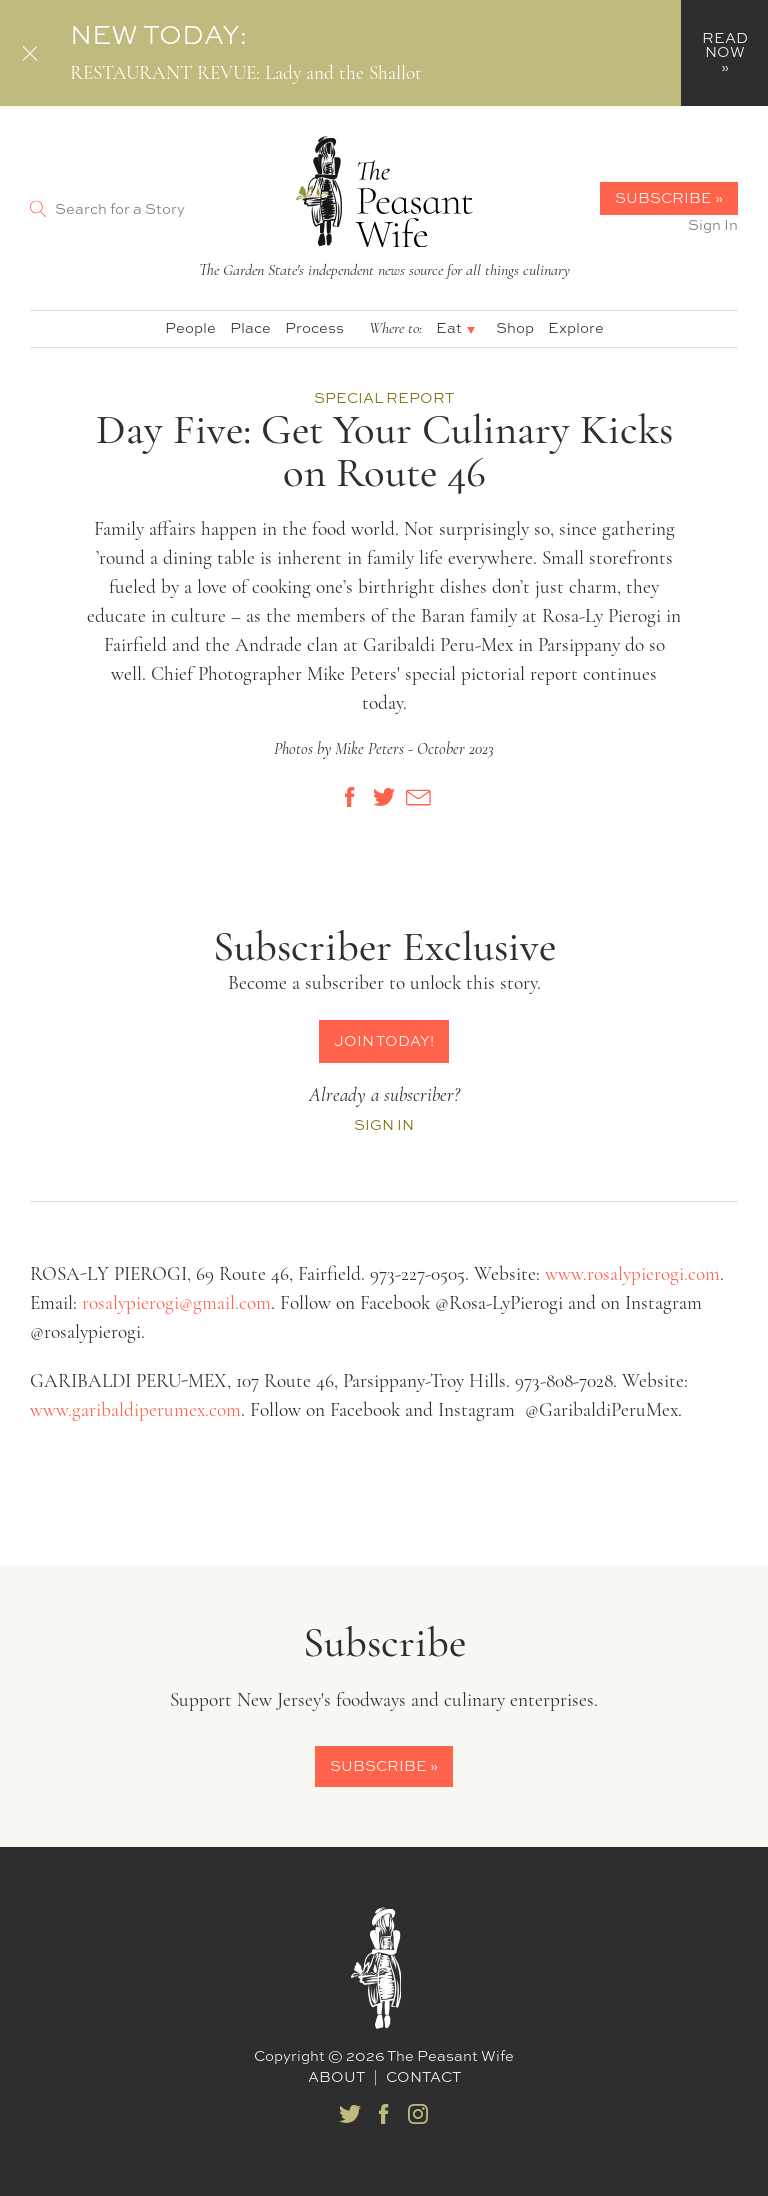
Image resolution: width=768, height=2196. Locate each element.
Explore (576, 327)
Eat (449, 327)
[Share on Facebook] (350, 797)
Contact (423, 2076)
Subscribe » (669, 197)
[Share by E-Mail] (418, 797)
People (190, 327)
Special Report (384, 397)
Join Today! (384, 1040)
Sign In (713, 224)
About (336, 2076)
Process (314, 327)
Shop (515, 327)
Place (250, 327)
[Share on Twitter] (384, 797)
